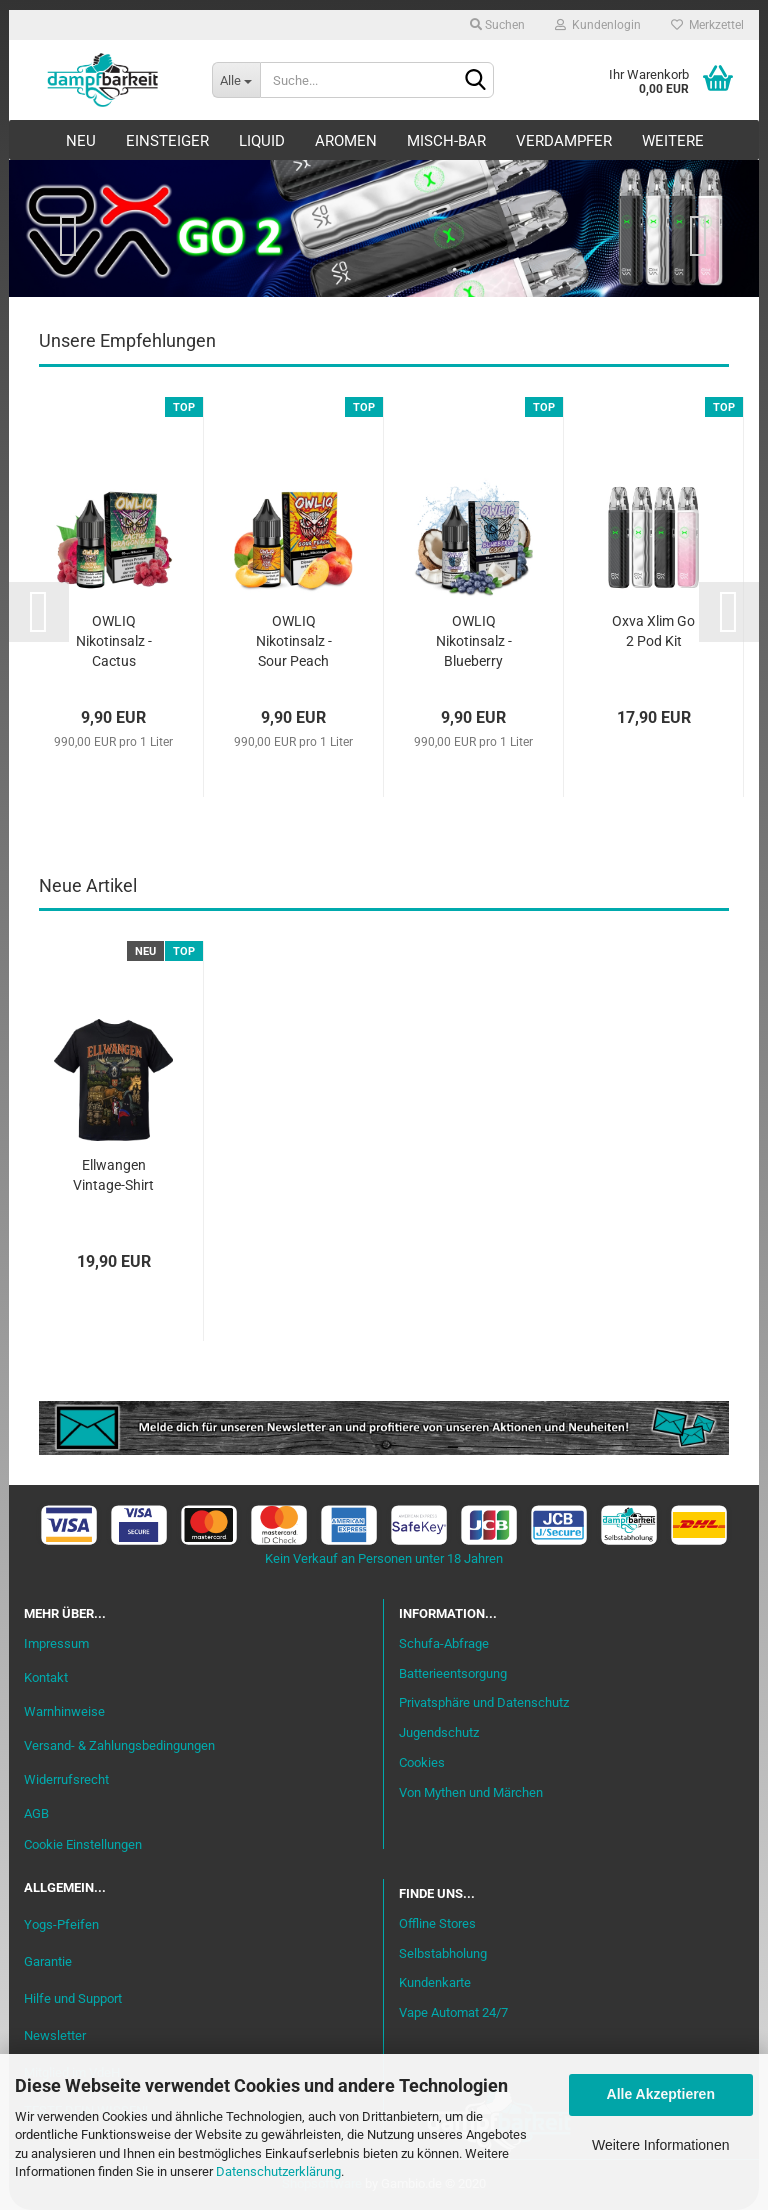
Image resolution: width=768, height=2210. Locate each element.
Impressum (56, 1643)
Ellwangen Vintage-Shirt (113, 1175)
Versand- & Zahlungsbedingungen (119, 1745)
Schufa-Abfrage (444, 1643)
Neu (81, 141)
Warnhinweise (64, 1711)
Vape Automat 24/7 (453, 2012)
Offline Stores (437, 1923)
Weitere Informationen (660, 2145)
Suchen (497, 25)
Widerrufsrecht (66, 1779)
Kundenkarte (435, 1982)
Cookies (422, 1762)
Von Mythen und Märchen (471, 1792)
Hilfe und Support (73, 1998)
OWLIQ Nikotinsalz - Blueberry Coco (474, 642)
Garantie (48, 1961)
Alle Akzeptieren (661, 2094)
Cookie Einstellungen (83, 1844)
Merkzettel (707, 25)
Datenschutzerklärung (278, 2171)
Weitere (673, 141)
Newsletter (55, 2035)
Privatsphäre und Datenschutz (484, 1702)
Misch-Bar (446, 141)
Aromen (346, 141)
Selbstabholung (443, 1953)
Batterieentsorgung (453, 1673)
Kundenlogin (598, 25)
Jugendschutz (439, 1732)
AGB (36, 1813)
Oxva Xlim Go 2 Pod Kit (653, 631)
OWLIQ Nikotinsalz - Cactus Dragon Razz (114, 642)
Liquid (262, 141)
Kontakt (46, 1677)
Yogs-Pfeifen (61, 1924)
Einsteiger (167, 141)
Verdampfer (564, 141)
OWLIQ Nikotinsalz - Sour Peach (294, 641)
